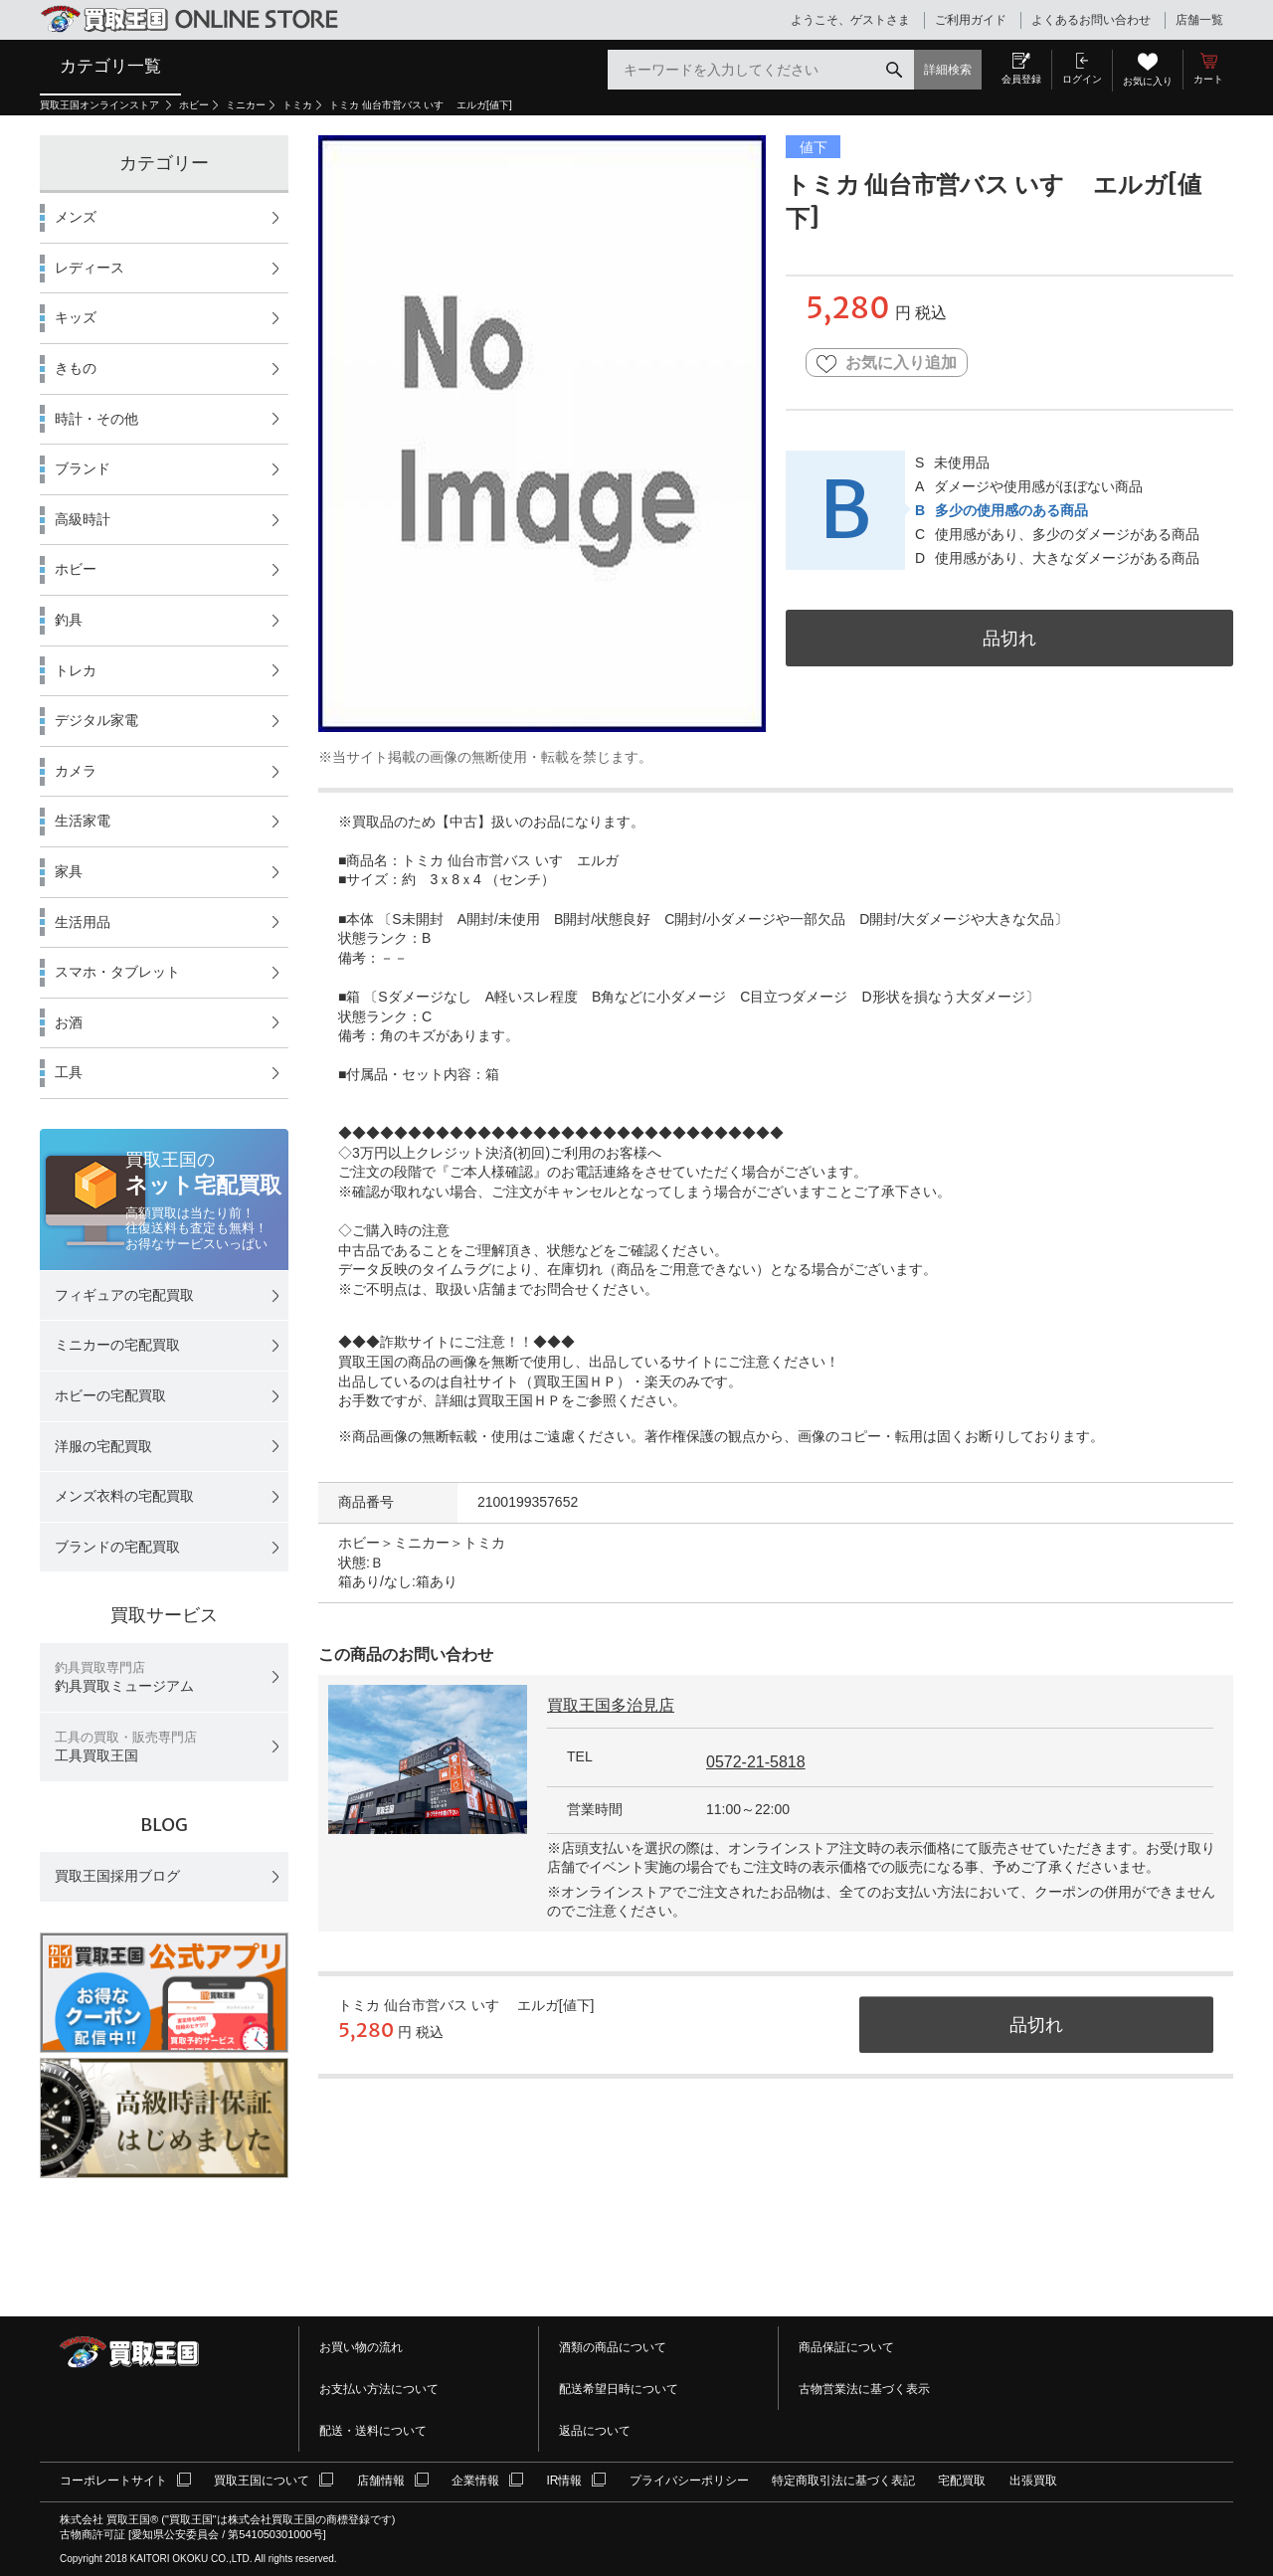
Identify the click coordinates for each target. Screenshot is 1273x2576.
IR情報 (564, 2480)
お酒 (69, 1022)
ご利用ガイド (970, 20)
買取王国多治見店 (610, 1705)
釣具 (69, 620)
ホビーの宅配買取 (110, 1395)
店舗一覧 (1199, 20)
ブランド (82, 468)
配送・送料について (373, 2431)
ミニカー (246, 104)
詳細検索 (948, 70)
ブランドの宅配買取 (117, 1547)
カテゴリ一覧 (110, 66)
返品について (595, 2431)
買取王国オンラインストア (101, 104)
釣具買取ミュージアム (124, 1677)
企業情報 (475, 2480)
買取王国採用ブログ (117, 1876)
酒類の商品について (612, 2347)
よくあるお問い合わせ (1091, 20)
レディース (89, 268)
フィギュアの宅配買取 (124, 1295)
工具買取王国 (126, 1747)
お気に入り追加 (887, 363)
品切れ (1009, 638)
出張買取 (1033, 2480)
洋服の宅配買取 (103, 1446)
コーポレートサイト (113, 2480)
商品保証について (846, 2347)
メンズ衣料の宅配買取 (124, 1496)
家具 (69, 871)
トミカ (297, 104)
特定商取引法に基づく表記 (843, 2480)
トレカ (75, 670)
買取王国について (261, 2480)
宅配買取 (962, 2480)
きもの (75, 368)
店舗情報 (381, 2480)
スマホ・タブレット (117, 972)
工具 (69, 1072)
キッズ (75, 317)
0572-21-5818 (756, 1761)
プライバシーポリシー (689, 2480)
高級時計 (82, 519)
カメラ (75, 771)
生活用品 (82, 922)
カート (1208, 79)
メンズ (75, 217)
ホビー (194, 104)
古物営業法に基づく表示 (864, 2389)
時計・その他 (96, 419)
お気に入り (1148, 81)
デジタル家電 (96, 720)
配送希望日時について (618, 2389)
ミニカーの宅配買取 (117, 1345)
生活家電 (82, 820)
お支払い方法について (379, 2389)
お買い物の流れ (361, 2347)
